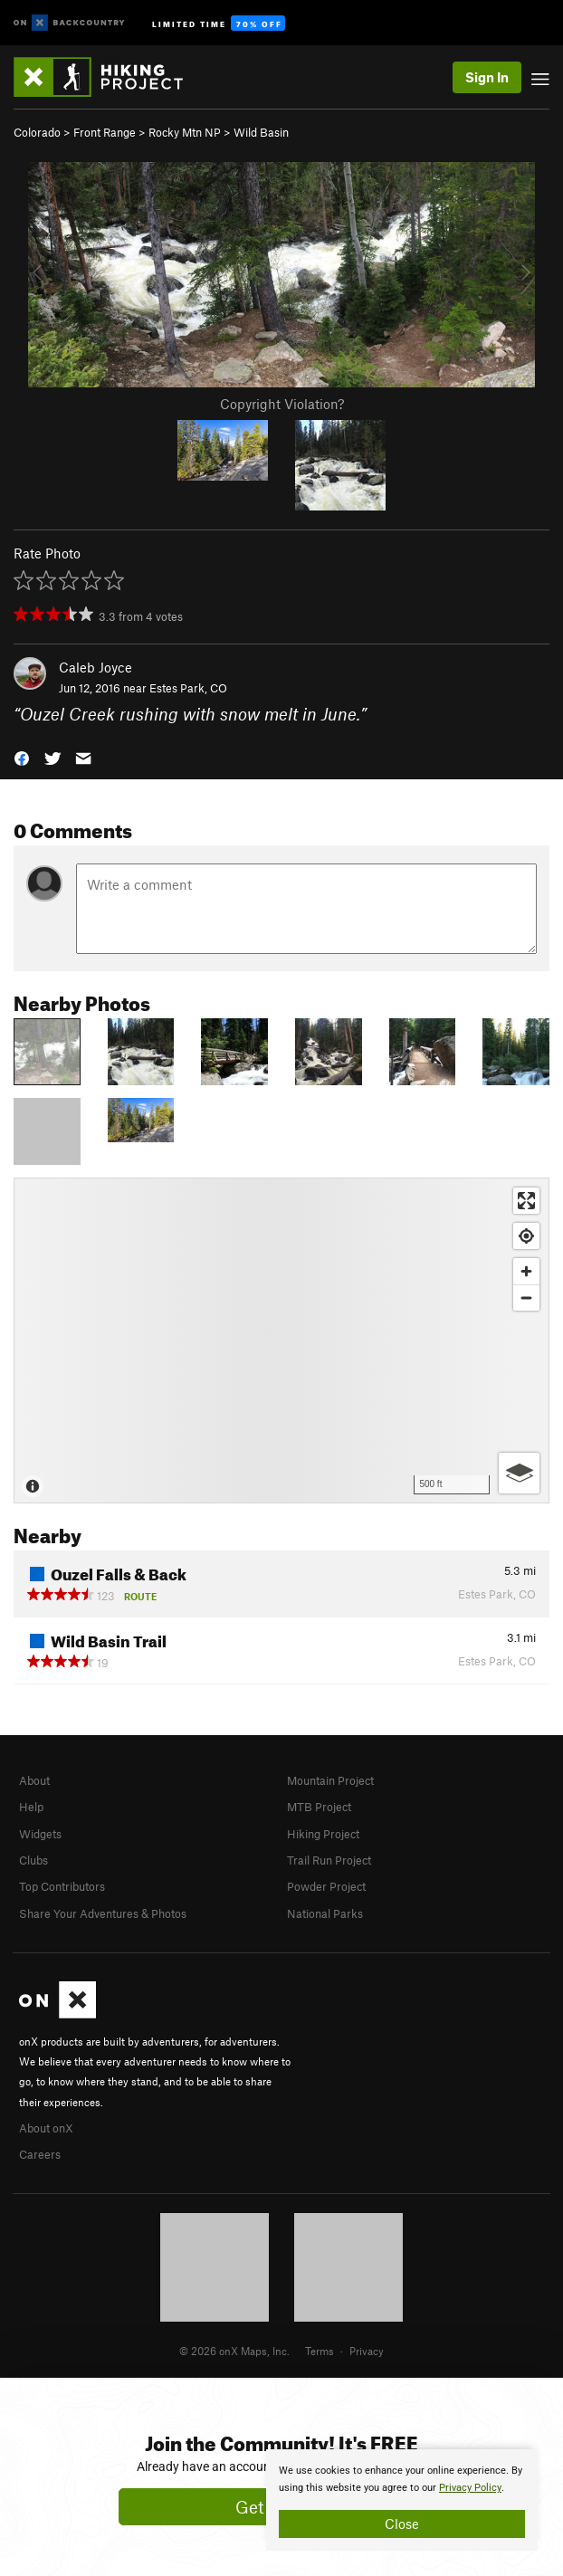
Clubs (33, 1860)
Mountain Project (330, 1780)
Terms (319, 2350)
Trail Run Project (329, 1860)
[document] (402, 2500)
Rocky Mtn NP (184, 132)
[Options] (519, 1473)
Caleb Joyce (95, 667)
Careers (40, 2154)
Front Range (104, 132)
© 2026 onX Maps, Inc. (234, 2350)
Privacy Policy (470, 2488)
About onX (46, 2128)
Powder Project (326, 1886)
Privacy (366, 2350)
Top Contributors (62, 1886)
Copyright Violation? (282, 404)
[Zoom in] (526, 1271)
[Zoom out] (526, 1297)
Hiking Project (323, 1834)
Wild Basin (261, 132)
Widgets (40, 1834)
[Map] (281, 1340)
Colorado (37, 132)
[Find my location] (526, 1236)
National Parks (325, 1913)
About (34, 1780)
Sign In (487, 77)
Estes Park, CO (188, 688)
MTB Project (319, 1806)
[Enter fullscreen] (526, 1201)
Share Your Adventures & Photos (102, 1913)
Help (31, 1806)
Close (402, 2523)
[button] (22, 756)
